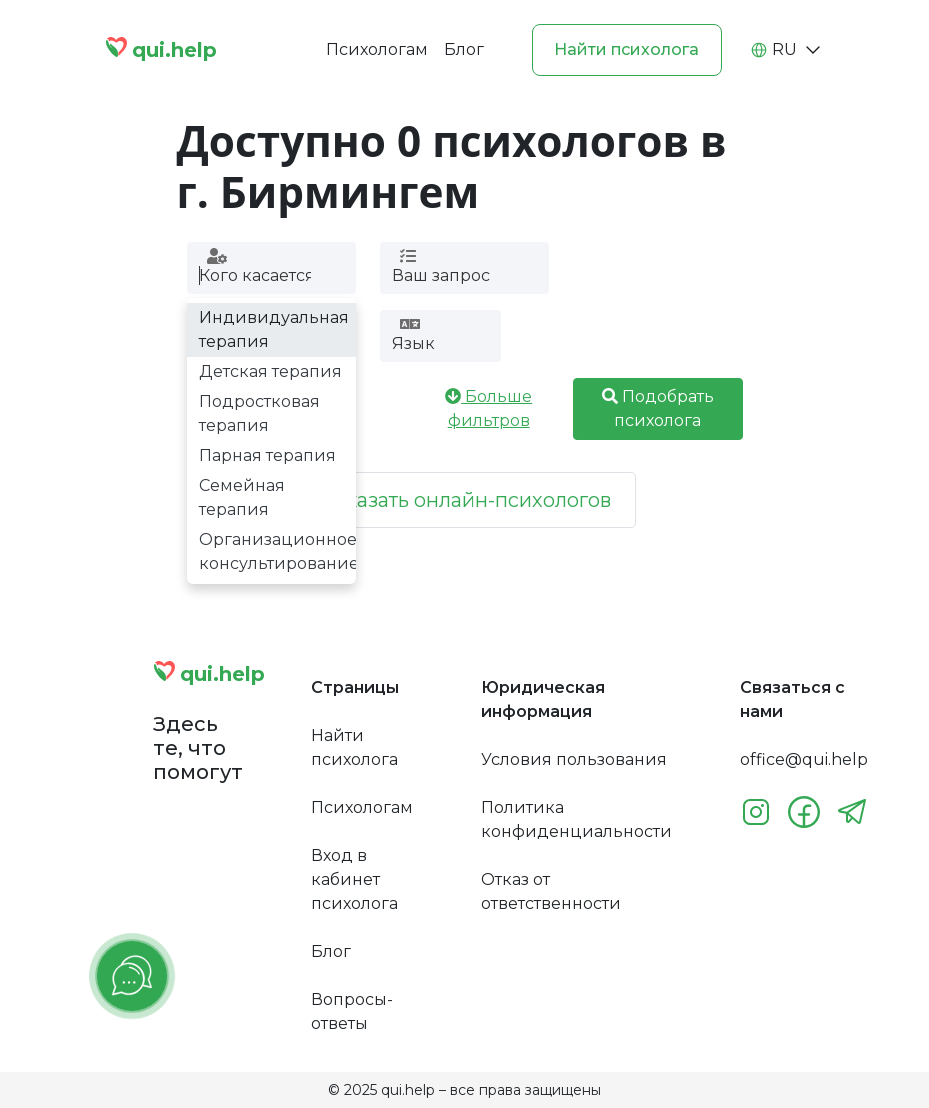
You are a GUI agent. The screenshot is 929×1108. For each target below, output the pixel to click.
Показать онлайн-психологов (464, 500)
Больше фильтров (488, 408)
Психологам (377, 49)
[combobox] (255, 276)
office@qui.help (804, 759)
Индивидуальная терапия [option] (274, 329)
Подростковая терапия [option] (259, 413)
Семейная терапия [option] (242, 497)
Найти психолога (626, 49)
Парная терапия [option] (267, 455)
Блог (464, 49)
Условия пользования (574, 759)
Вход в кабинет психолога (354, 879)
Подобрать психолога (658, 408)
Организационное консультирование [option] (277, 551)
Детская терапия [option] (270, 371)
